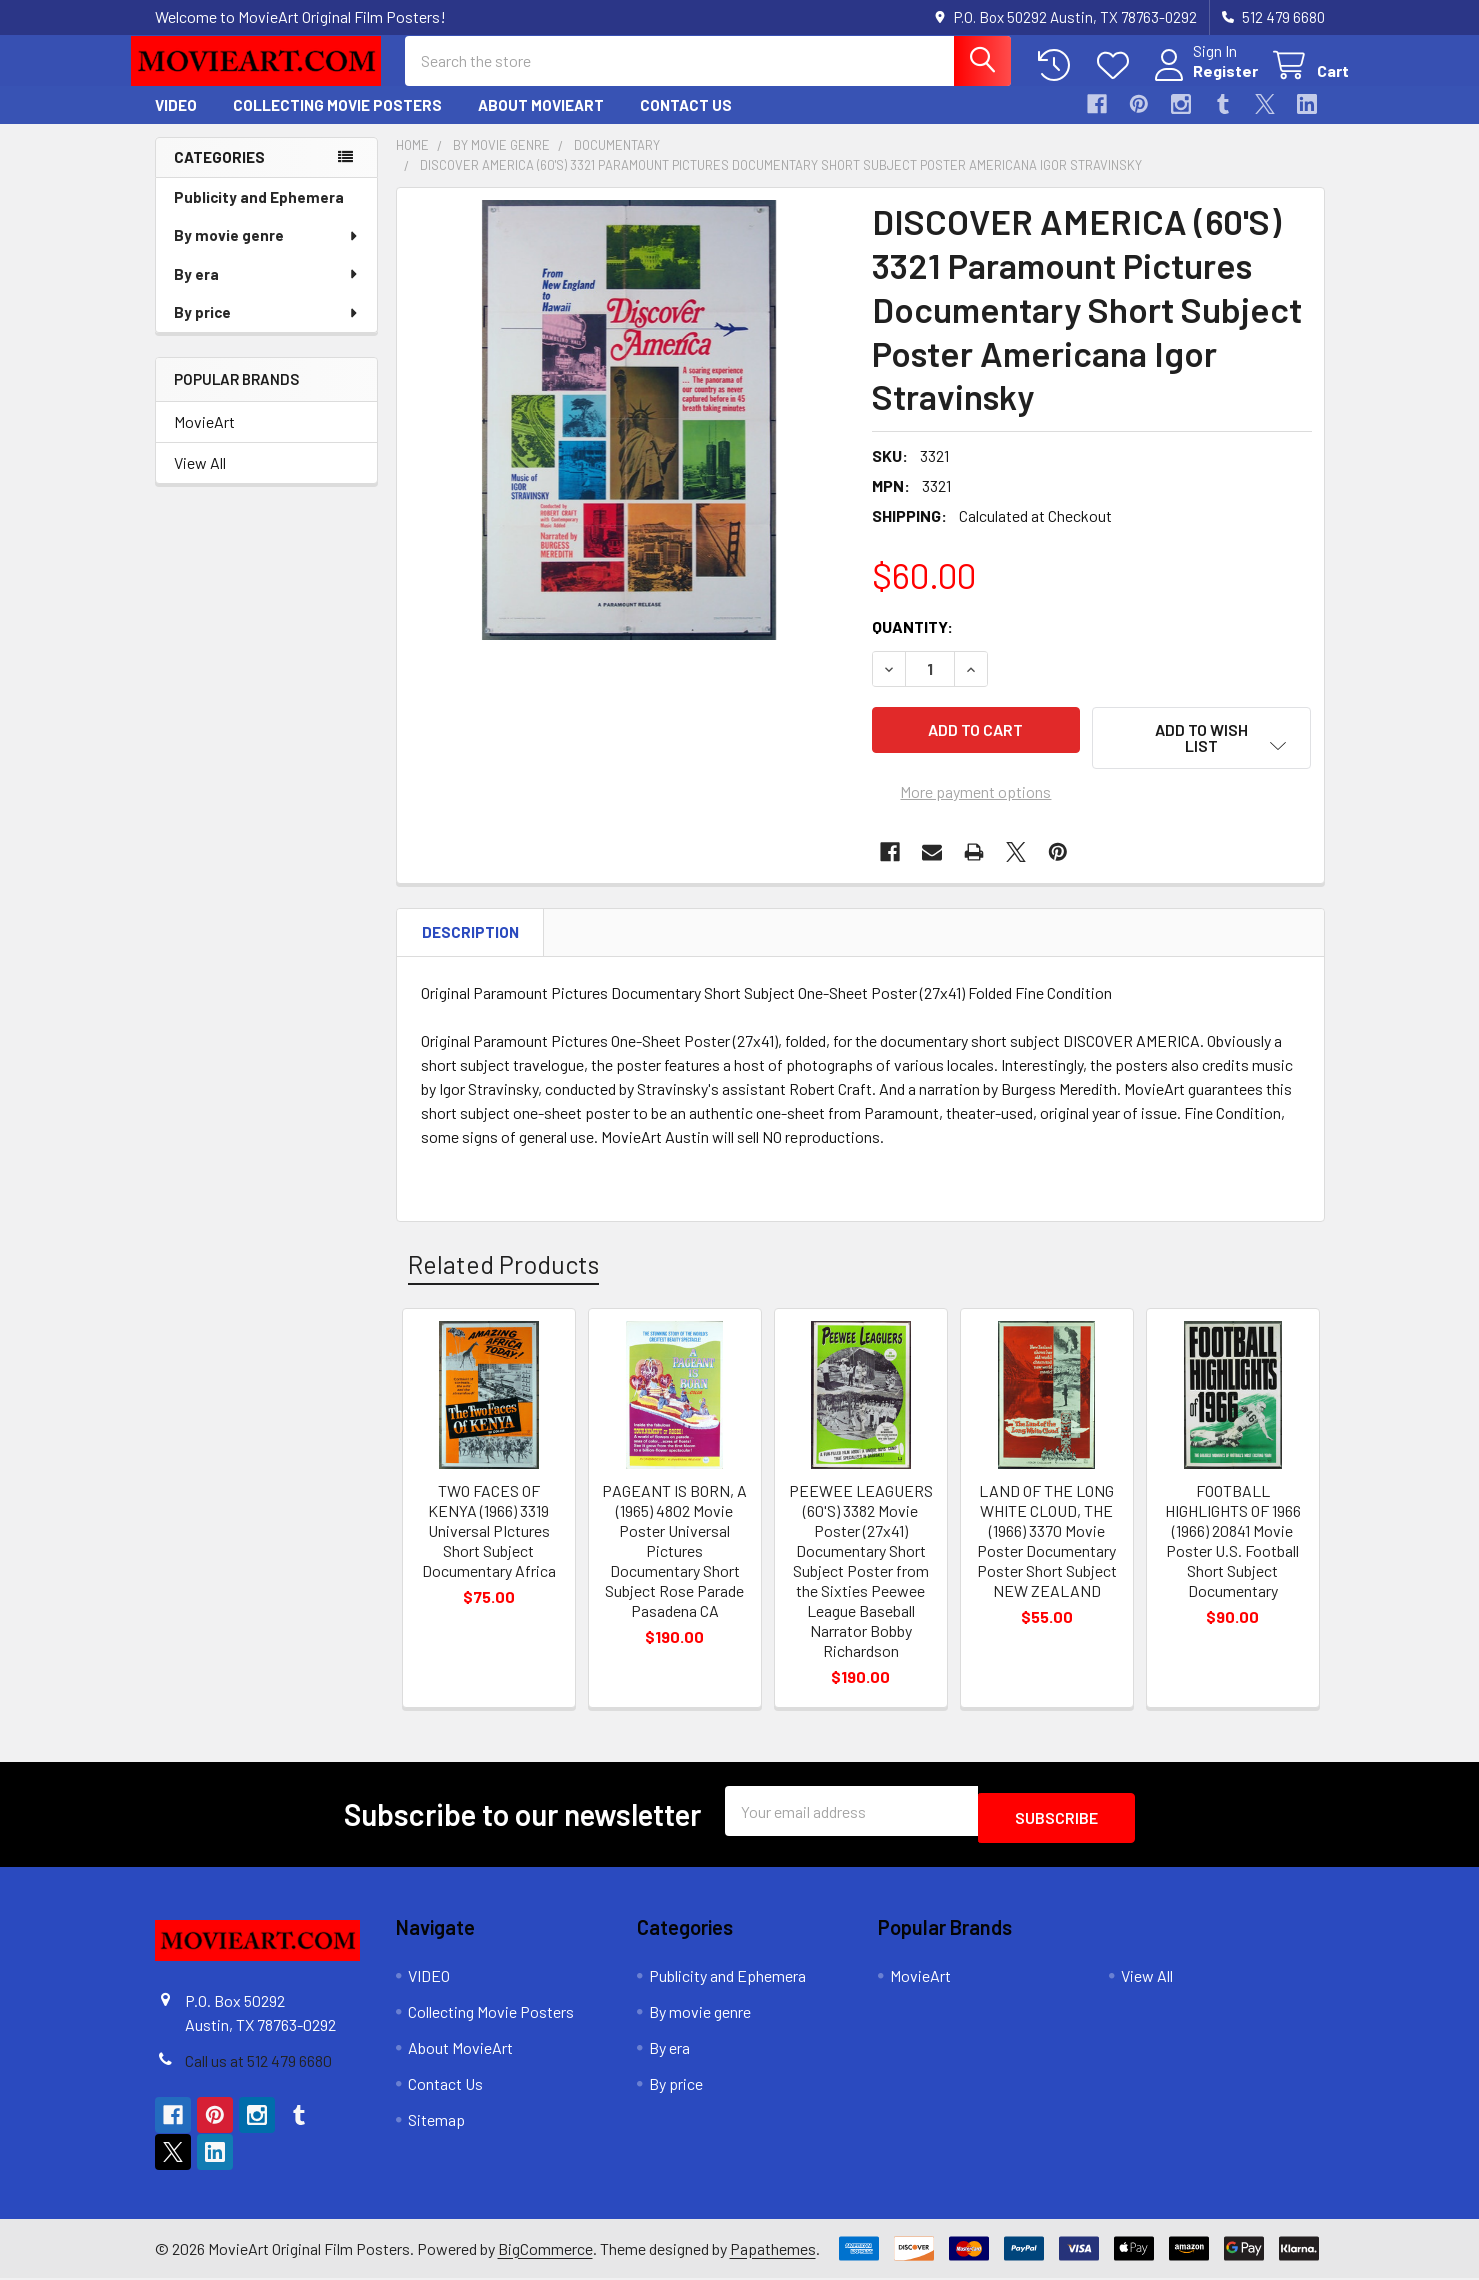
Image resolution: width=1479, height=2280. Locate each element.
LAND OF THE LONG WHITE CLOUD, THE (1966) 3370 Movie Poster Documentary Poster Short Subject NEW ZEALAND (1047, 1549)
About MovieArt (541, 123)
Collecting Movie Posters (337, 123)
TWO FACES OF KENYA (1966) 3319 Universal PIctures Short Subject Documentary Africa (489, 1539)
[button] (1202, 756)
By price (267, 330)
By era (267, 292)
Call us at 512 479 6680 (258, 2062)
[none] (629, 438)
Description (470, 941)
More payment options (975, 800)
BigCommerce (545, 2249)
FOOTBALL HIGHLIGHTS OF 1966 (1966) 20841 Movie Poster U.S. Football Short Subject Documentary (1233, 1549)
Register (1201, 82)
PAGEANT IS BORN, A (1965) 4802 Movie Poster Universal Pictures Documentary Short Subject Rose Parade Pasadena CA (674, 1559)
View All (200, 480)
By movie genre (267, 253)
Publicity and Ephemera (259, 215)
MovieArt (204, 439)
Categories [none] (219, 175)
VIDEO (176, 123)
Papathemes (773, 2249)
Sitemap (436, 2121)
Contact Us (686, 123)
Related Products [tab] (503, 1272)
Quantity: (912, 644)
